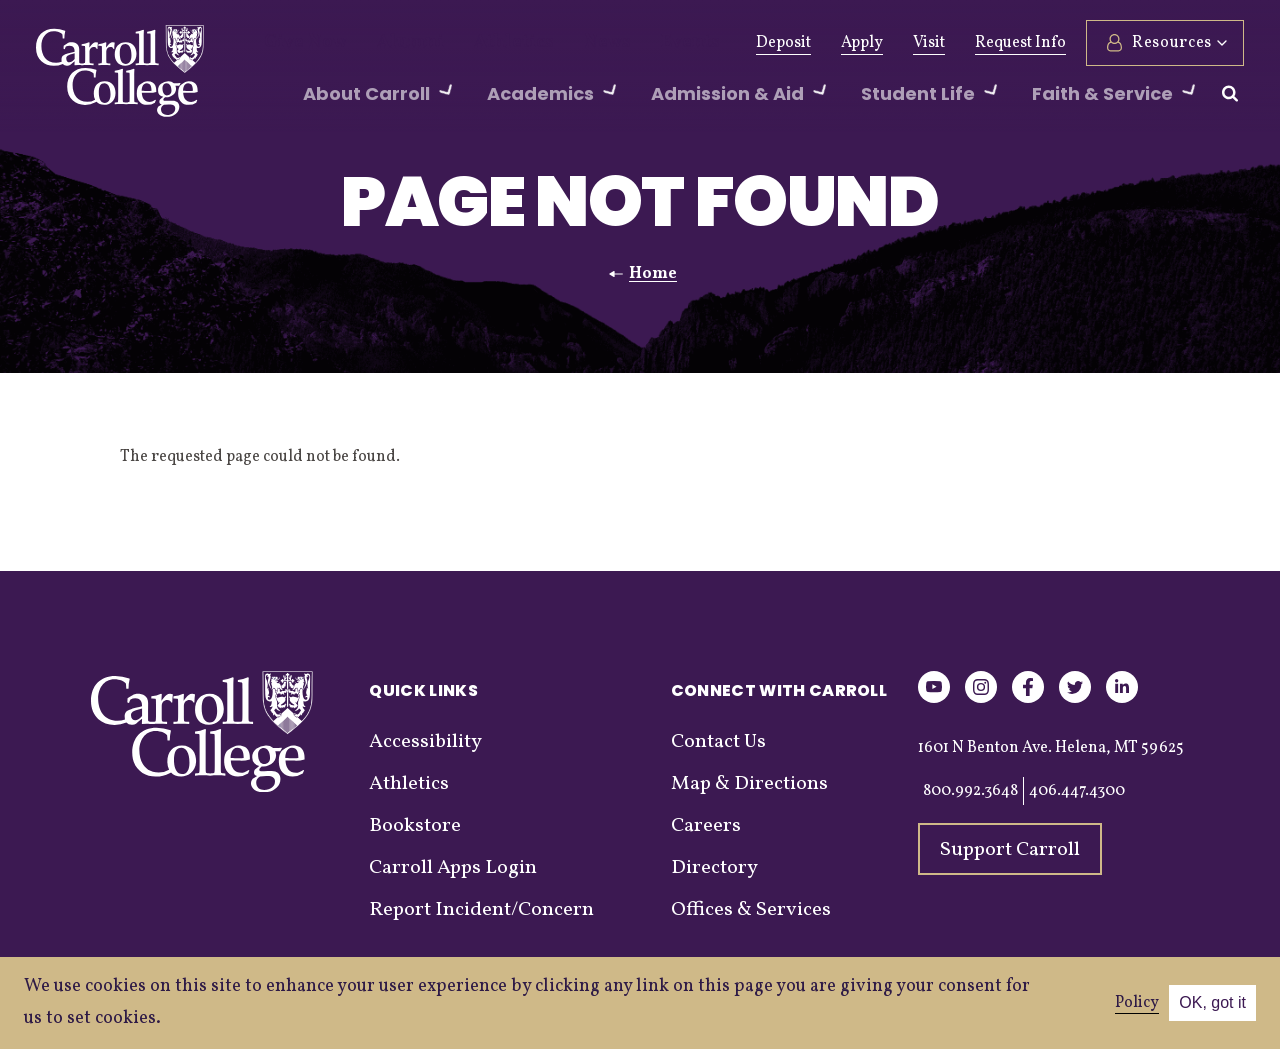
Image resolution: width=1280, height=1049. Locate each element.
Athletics (478, 43)
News (559, 43)
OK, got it (1212, 1002)
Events (632, 43)
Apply (862, 43)
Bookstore (415, 826)
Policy (1137, 1003)
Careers (706, 826)
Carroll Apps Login (453, 868)
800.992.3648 (970, 791)
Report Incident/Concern (481, 910)
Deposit (783, 43)
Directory (714, 868)
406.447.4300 (1077, 791)
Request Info (1020, 43)
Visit (929, 43)
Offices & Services (751, 910)
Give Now (298, 43)
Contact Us (718, 742)
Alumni (390, 43)
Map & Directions (749, 784)
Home (653, 274)
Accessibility (425, 742)
